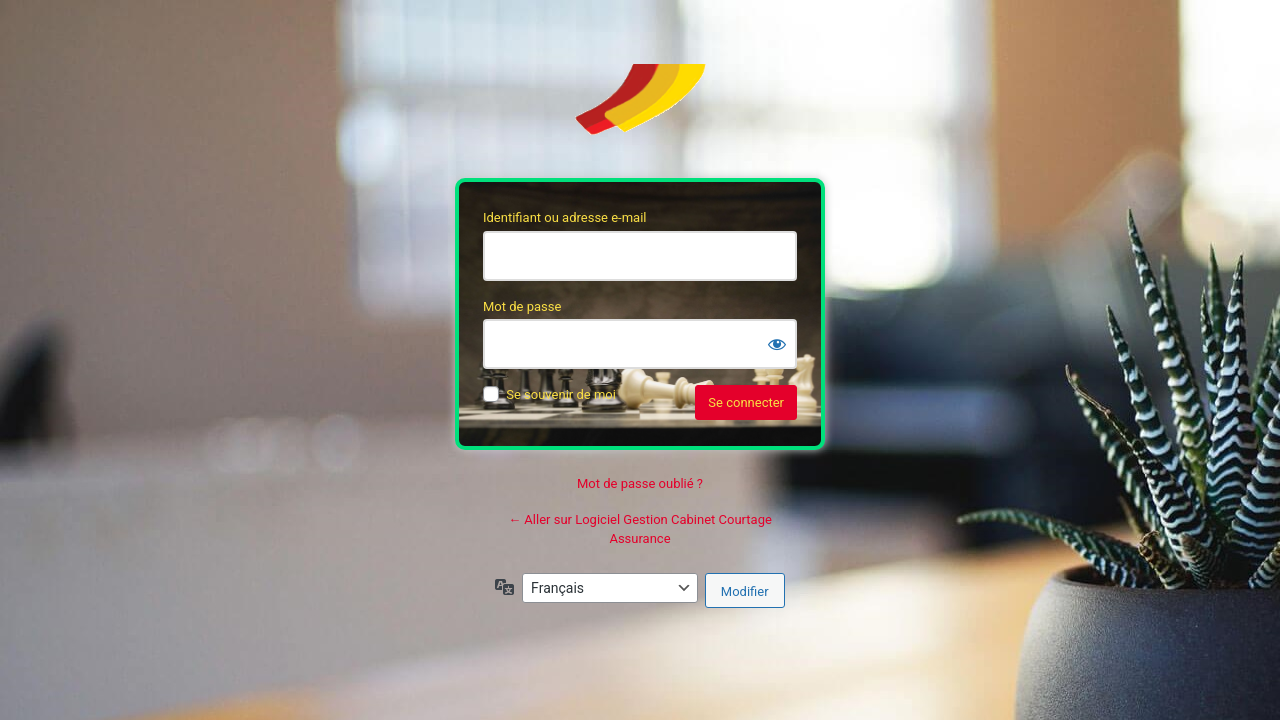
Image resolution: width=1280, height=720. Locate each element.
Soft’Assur (640, 109)
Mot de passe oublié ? (640, 483)
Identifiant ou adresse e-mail (565, 217)
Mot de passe (522, 306)
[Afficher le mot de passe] (777, 344)
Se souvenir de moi (561, 394)
